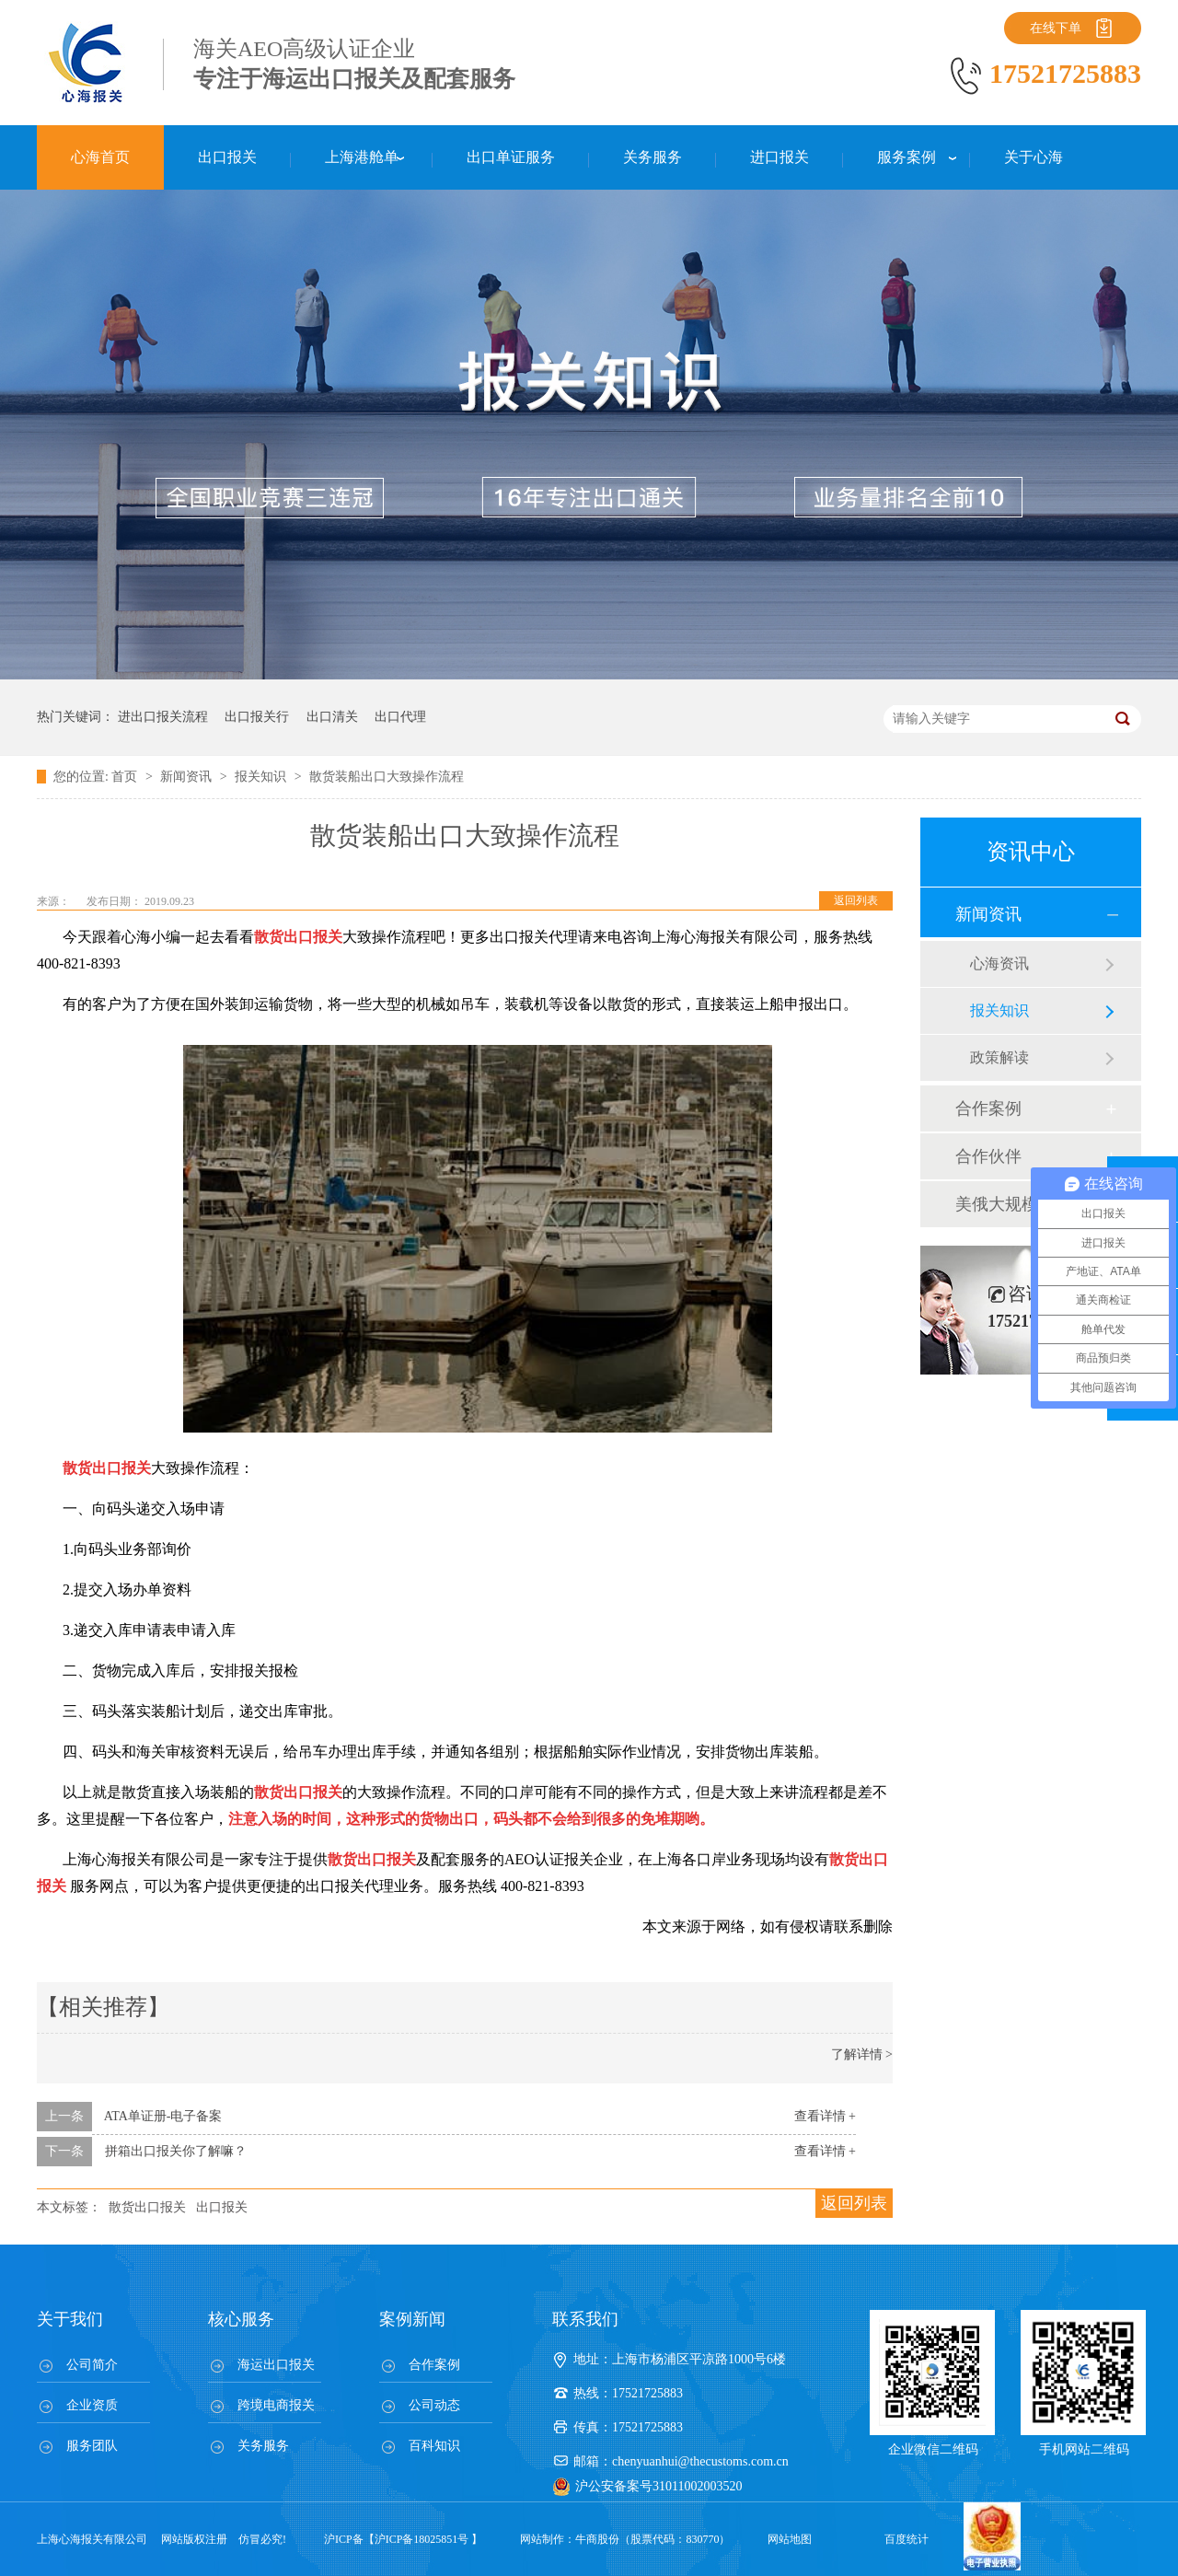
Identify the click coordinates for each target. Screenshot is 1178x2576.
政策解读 (999, 1057)
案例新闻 (412, 2319)
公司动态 (434, 2405)
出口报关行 (257, 717)
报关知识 (262, 776)
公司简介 (92, 2365)
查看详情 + (825, 2116)
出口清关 (332, 717)
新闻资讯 (187, 776)
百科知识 (434, 2446)
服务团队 (92, 2446)
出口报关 (222, 2207)
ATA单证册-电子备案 (163, 2116)
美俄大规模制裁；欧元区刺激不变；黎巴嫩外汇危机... (1029, 1204)
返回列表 (856, 900)
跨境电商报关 (276, 2405)
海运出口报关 (276, 2365)
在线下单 (1055, 28)
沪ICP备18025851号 (422, 2539)
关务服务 (263, 2446)
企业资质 (92, 2405)
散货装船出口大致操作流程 (386, 776)
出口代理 (400, 717)
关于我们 (70, 2319)
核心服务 (241, 2319)
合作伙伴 (988, 1156)
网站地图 (790, 2539)
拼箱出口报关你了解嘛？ (176, 2151)
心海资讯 (999, 963)
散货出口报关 (147, 2207)
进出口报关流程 (163, 717)
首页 (126, 776)
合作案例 (988, 1108)
